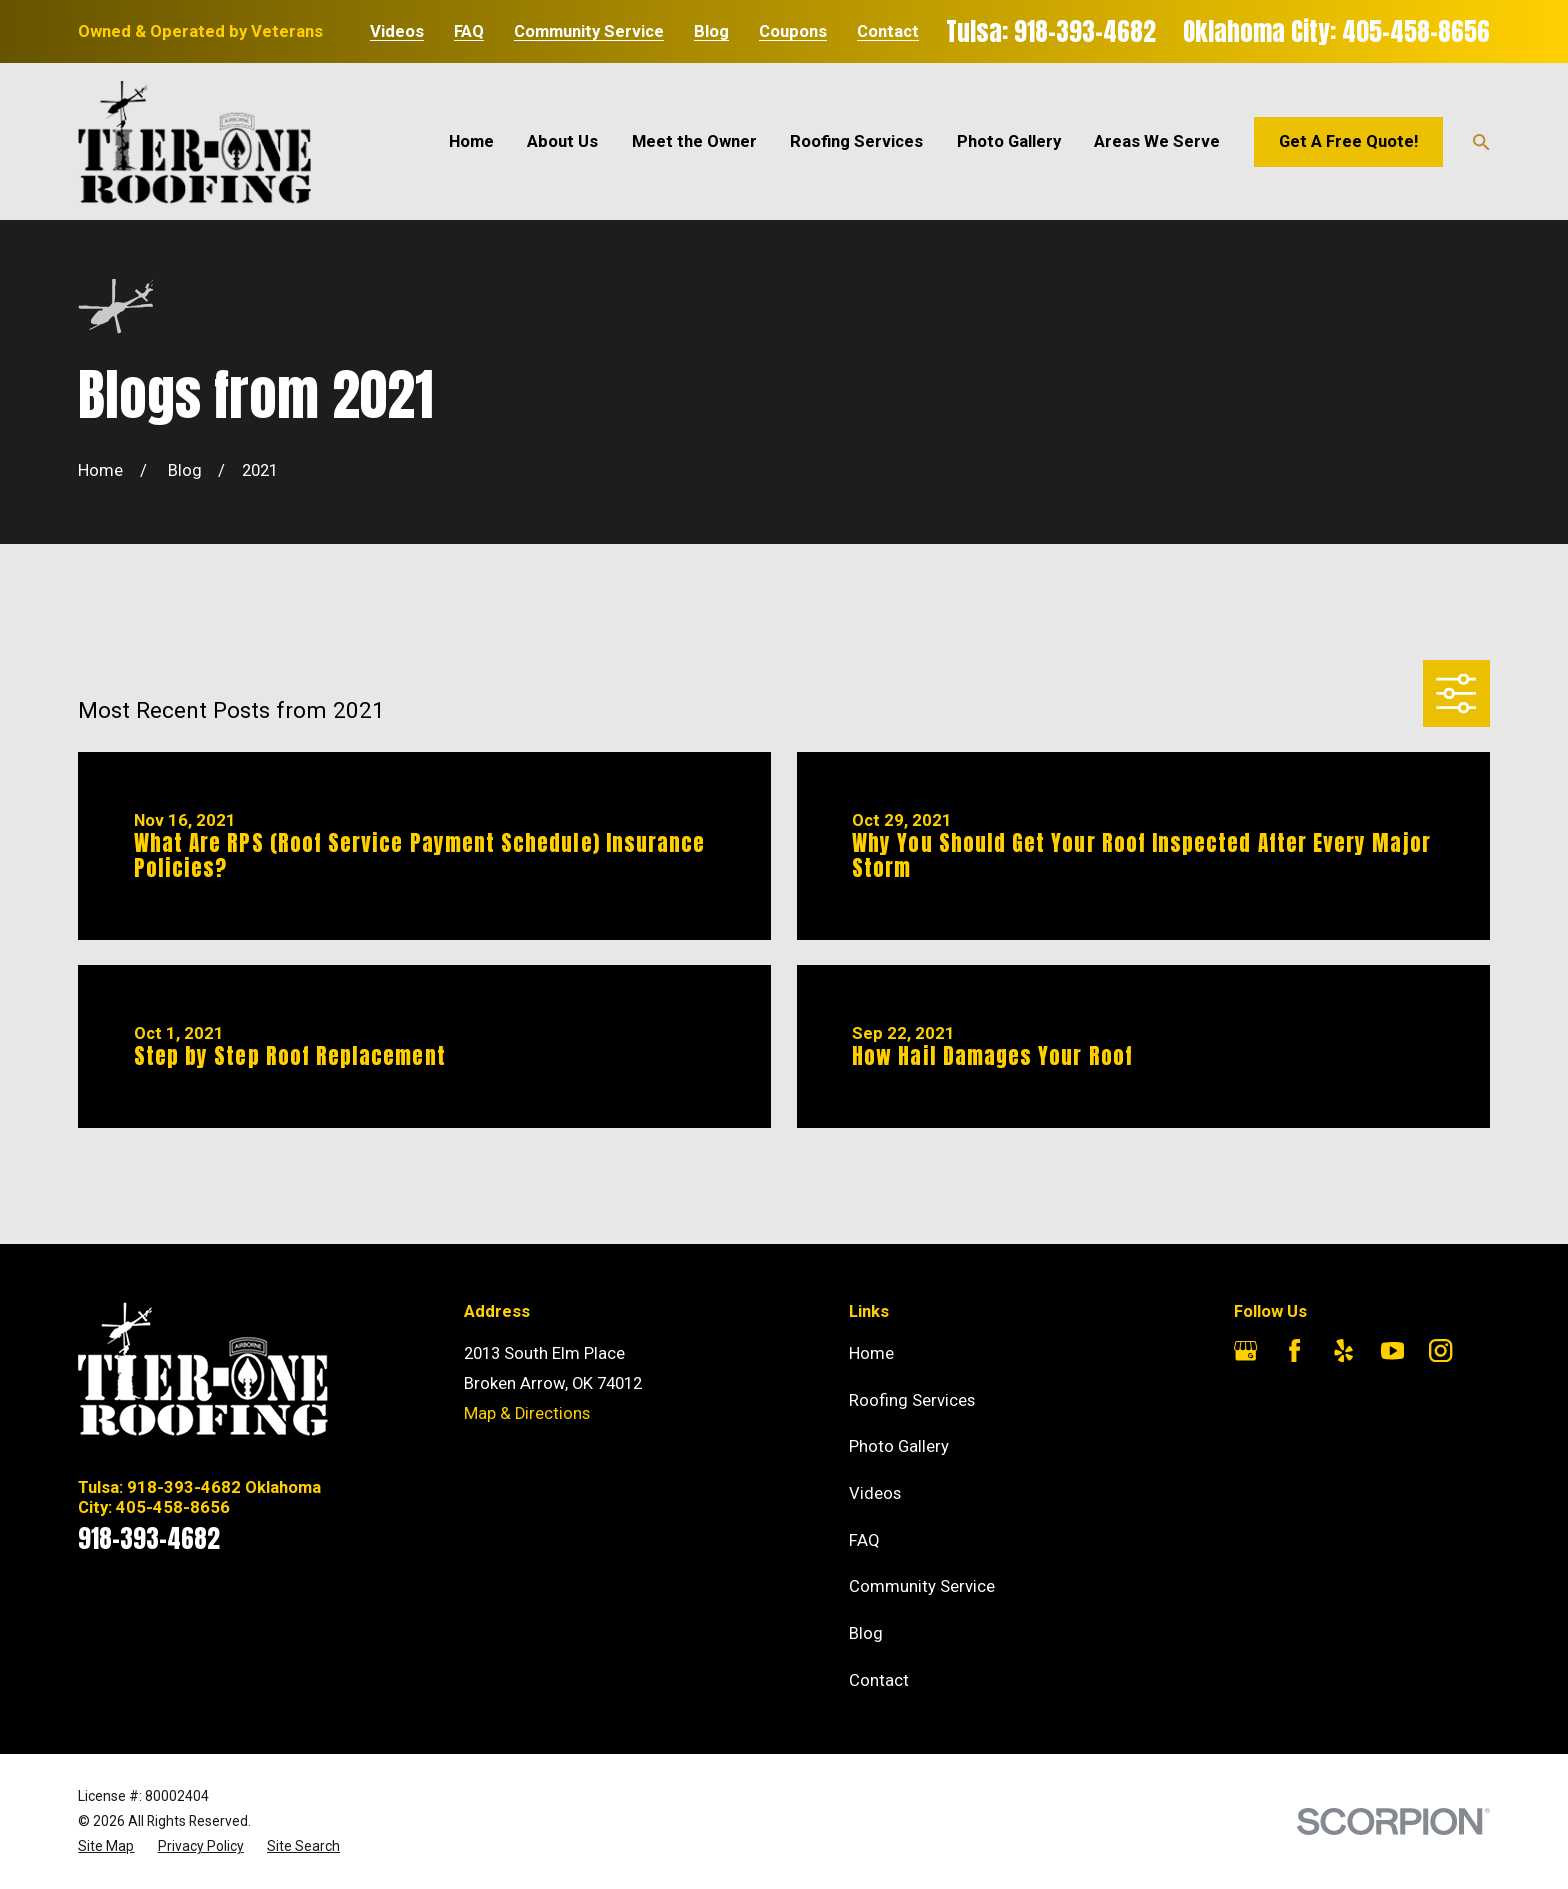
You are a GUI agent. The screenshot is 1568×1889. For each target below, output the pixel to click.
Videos (397, 32)
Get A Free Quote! (1348, 141)
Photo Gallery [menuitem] (1009, 141)
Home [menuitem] (471, 141)
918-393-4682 (149, 1538)
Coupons (793, 32)
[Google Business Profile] (1245, 1350)
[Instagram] (1440, 1350)
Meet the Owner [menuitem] (694, 141)
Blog (711, 32)
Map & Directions (527, 1413)
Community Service (589, 32)
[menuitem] (106, 1846)
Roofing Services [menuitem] (856, 141)
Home (871, 1353)
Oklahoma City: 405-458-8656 (1336, 31)
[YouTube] (1392, 1350)
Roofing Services (912, 1400)
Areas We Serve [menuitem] (1157, 141)
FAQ (469, 32)
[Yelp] (1343, 1350)
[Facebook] (1294, 1350)
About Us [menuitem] (562, 141)
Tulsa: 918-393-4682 (1051, 31)
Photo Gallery (899, 1446)
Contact (888, 32)
